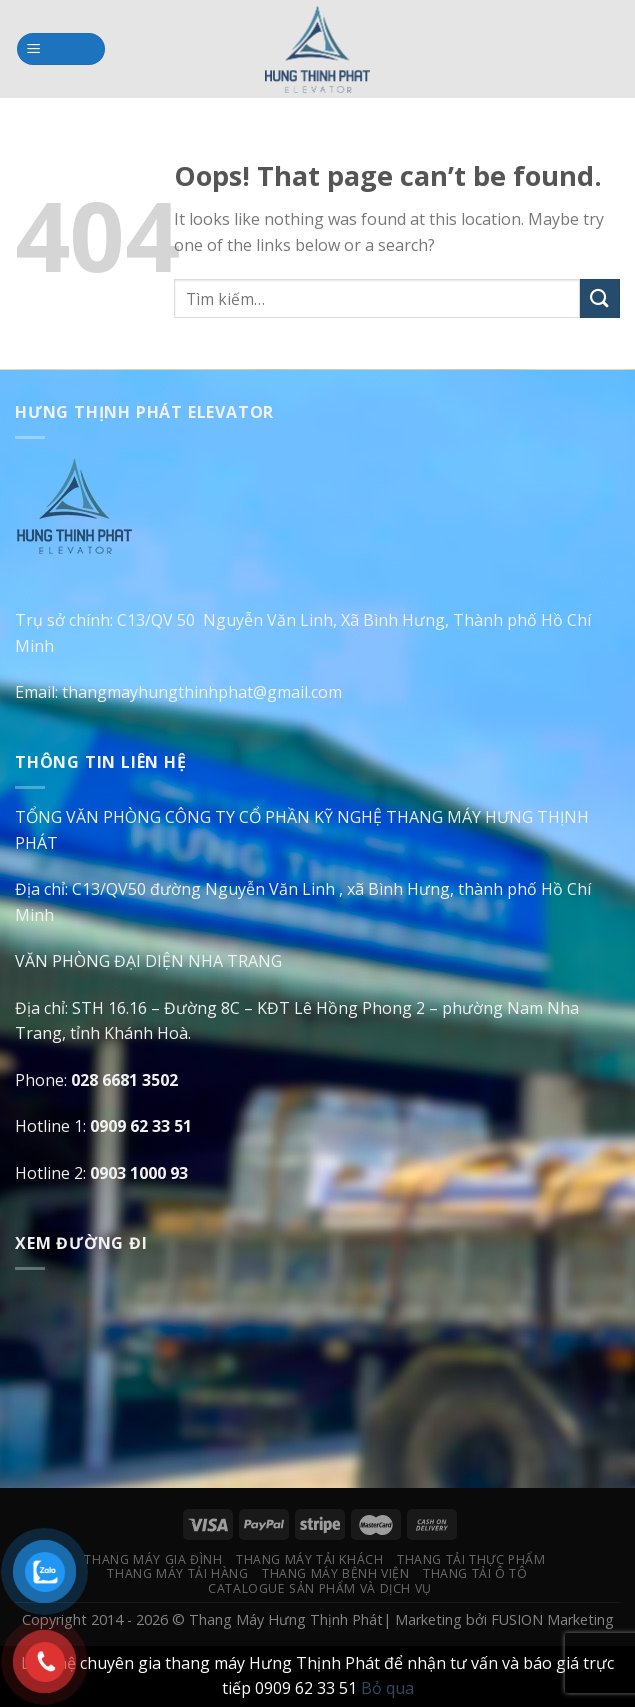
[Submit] (600, 298)
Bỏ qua (387, 1688)
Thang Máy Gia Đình (153, 1559)
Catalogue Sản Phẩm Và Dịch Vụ (320, 1588)
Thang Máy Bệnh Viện (336, 1573)
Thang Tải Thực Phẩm (471, 1559)
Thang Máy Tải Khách (310, 1559)
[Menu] (61, 49)
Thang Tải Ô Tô (475, 1573)
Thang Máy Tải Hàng (177, 1573)
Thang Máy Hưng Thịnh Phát (286, 1619)
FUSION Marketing (552, 1619)
